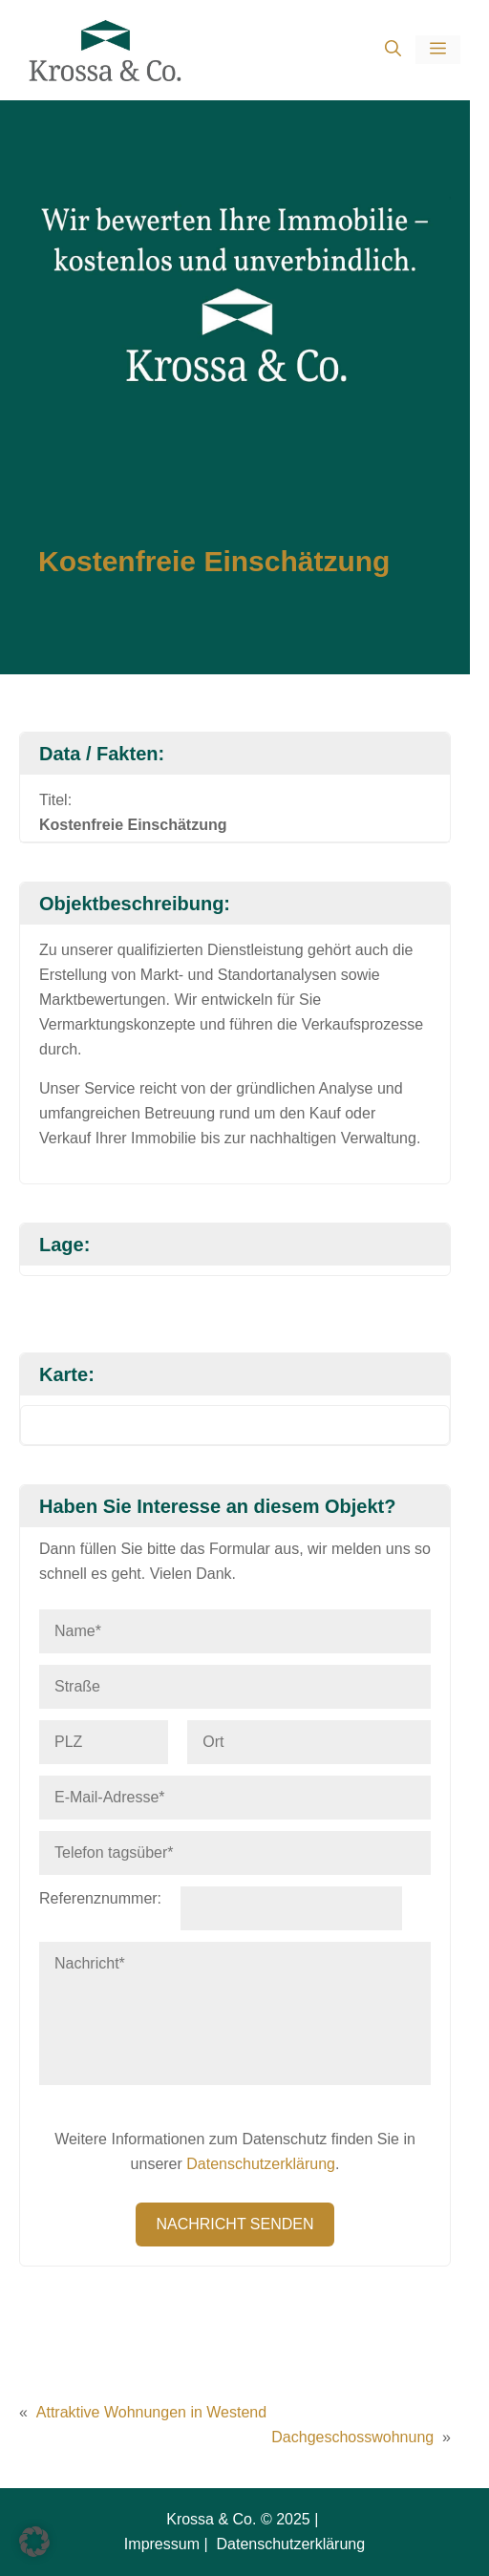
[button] (393, 50)
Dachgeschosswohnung (352, 2437)
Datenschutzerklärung (260, 2164)
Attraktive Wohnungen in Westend (151, 2412)
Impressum (162, 2544)
